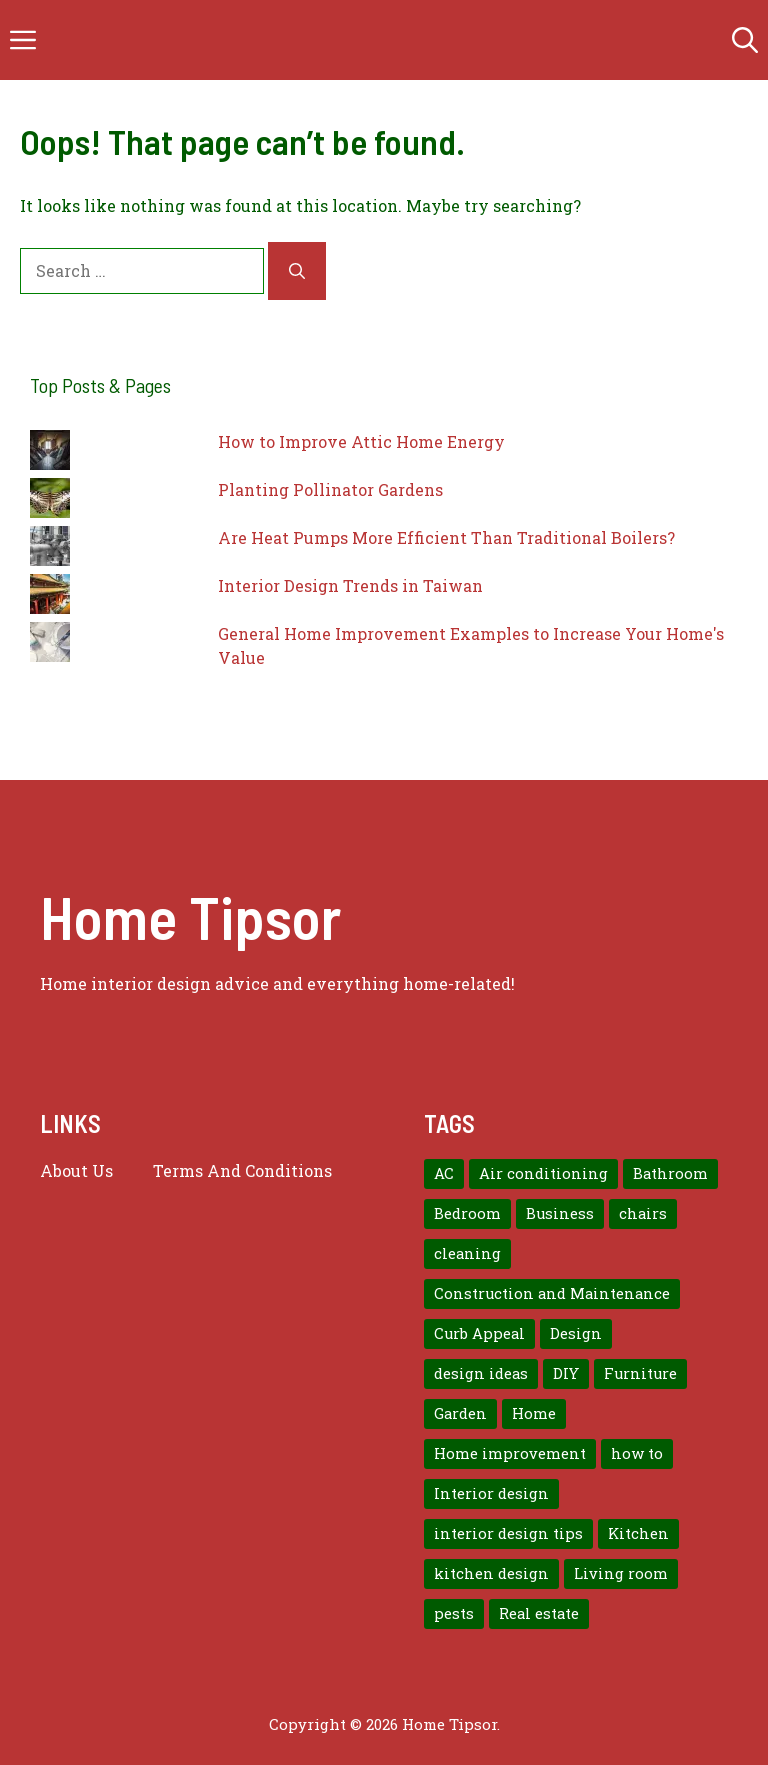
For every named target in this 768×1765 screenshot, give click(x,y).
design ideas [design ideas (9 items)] (481, 1373)
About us (76, 1170)
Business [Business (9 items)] (560, 1213)
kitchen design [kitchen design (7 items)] (491, 1573)
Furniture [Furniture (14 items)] (640, 1373)
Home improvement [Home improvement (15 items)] (510, 1453)
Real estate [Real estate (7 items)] (539, 1613)
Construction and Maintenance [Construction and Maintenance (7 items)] (552, 1293)
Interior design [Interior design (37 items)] (491, 1493)
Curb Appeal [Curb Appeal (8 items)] (479, 1333)
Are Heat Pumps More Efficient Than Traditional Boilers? (446, 537)
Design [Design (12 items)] (576, 1333)
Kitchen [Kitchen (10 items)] (638, 1533)
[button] (745, 40)
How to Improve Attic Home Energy (361, 441)
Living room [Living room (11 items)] (621, 1573)
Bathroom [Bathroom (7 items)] (670, 1173)
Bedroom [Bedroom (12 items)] (467, 1213)
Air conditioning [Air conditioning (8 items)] (543, 1173)
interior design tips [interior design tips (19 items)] (508, 1533)
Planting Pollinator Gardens (330, 489)
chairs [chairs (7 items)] (643, 1213)
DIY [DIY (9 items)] (566, 1373)
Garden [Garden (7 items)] (460, 1413)
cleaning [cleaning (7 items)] (467, 1253)
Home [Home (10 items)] (534, 1413)
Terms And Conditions (242, 1170)
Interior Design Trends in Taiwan (350, 585)
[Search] (297, 271)
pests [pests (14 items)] (454, 1613)
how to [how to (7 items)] (637, 1453)
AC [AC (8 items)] (444, 1173)
